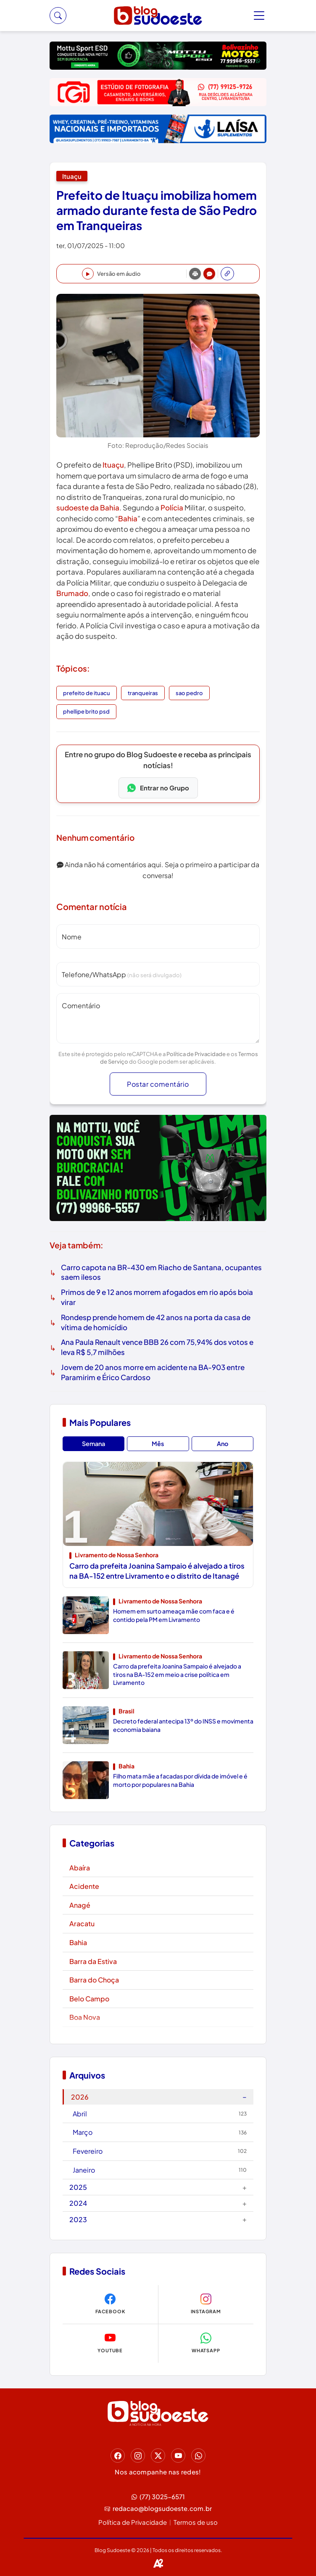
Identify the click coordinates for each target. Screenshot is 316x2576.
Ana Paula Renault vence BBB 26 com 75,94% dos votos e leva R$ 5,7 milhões (157, 1347)
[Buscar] (58, 15)
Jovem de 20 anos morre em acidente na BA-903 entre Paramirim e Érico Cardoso (153, 1372)
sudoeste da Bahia (87, 507)
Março (160, 2132)
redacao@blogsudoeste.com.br (158, 2508)
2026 (159, 2096)
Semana (93, 1443)
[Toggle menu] (260, 15)
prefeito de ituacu (86, 693)
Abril (160, 2113)
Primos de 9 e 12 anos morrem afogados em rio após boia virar (157, 1297)
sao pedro (189, 693)
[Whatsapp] (198, 2455)
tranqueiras (143, 693)
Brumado (72, 593)
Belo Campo (89, 1998)
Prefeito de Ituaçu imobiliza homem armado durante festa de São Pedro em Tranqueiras (156, 210)
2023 (158, 2219)
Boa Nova (84, 2017)
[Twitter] (158, 2455)
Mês (158, 1443)
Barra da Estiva (93, 1961)
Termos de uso (196, 2522)
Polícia (172, 507)
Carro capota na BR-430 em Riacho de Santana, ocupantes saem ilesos (161, 1272)
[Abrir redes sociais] (227, 273)
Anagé (79, 1905)
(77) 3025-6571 (158, 2496)
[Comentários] (209, 274)
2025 (158, 2187)
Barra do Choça (94, 1979)
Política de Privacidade (196, 1054)
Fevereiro (160, 2151)
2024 (158, 2203)
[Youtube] (178, 2455)
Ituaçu (72, 176)
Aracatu (82, 1923)
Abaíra (79, 1867)
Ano (222, 1443)
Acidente (84, 1886)
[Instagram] (138, 2455)
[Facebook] (118, 2455)
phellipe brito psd (86, 711)
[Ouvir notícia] (111, 274)
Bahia (127, 518)
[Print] (195, 274)
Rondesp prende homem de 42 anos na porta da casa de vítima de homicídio (155, 1322)
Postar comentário (158, 1084)
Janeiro (160, 2169)
